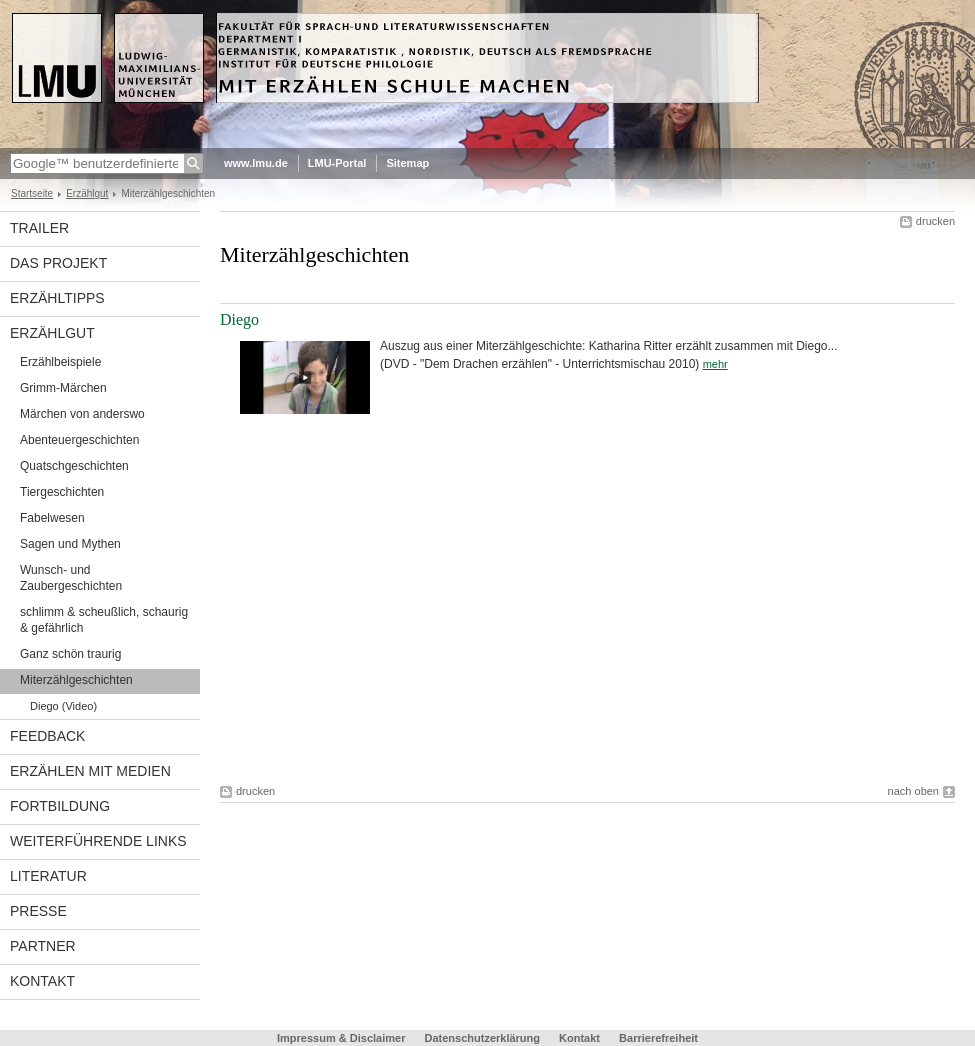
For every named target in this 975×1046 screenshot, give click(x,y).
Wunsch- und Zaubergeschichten (71, 578)
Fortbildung (60, 806)
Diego (239, 319)
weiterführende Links (98, 841)
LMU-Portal (337, 163)
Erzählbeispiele (60, 362)
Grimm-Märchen (63, 388)
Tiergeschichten (62, 492)
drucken (935, 221)
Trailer (39, 228)
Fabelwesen (52, 518)
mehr (715, 364)
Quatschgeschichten (74, 466)
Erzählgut (87, 193)
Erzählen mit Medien (90, 771)
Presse (38, 911)
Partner (43, 946)
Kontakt (42, 981)
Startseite (32, 193)
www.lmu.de (256, 163)
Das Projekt (58, 263)
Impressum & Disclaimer (341, 1038)
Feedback (47, 736)
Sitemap (407, 163)
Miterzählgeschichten (76, 680)
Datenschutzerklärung (482, 1038)
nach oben (913, 791)
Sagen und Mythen (70, 544)
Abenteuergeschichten (79, 440)
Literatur (48, 876)
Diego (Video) (63, 706)
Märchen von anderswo (82, 414)
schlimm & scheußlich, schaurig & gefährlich (104, 620)
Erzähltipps (57, 298)
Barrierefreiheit (658, 1038)
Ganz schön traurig (70, 654)
